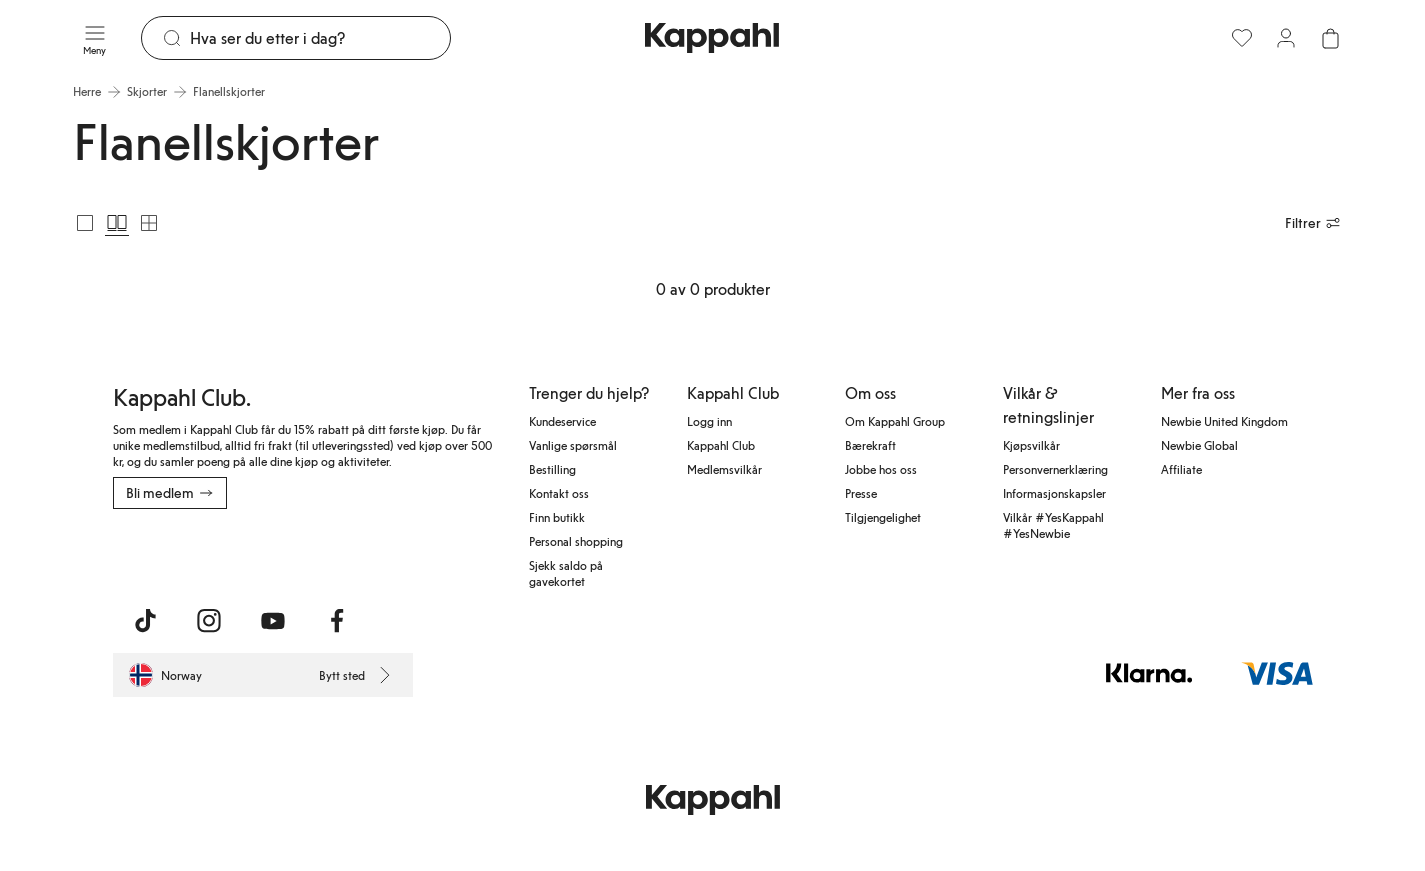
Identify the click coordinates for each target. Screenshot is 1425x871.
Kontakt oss (559, 493)
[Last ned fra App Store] (172, 553)
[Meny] (95, 38)
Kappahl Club (721, 445)
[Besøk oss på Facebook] (337, 621)
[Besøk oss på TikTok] (145, 621)
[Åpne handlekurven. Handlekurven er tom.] (1330, 38)
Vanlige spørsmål (573, 445)
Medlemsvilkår (724, 469)
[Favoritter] (1242, 38)
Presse (861, 493)
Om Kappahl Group (895, 421)
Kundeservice (562, 421)
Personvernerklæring (1055, 469)
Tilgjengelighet (883, 517)
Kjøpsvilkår (1031, 445)
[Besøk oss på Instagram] (209, 621)
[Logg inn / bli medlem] (1286, 38)
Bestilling (552, 469)
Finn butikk (557, 517)
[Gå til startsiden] (712, 38)
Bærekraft (870, 445)
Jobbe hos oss (881, 469)
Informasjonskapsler (1054, 493)
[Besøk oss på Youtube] (273, 621)
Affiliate (1181, 469)
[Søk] (320, 38)
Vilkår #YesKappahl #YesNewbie (1053, 525)
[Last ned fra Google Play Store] (305, 553)
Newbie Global (1199, 445)
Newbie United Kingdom (1224, 421)
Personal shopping (576, 541)
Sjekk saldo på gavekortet (566, 573)
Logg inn (709, 421)
